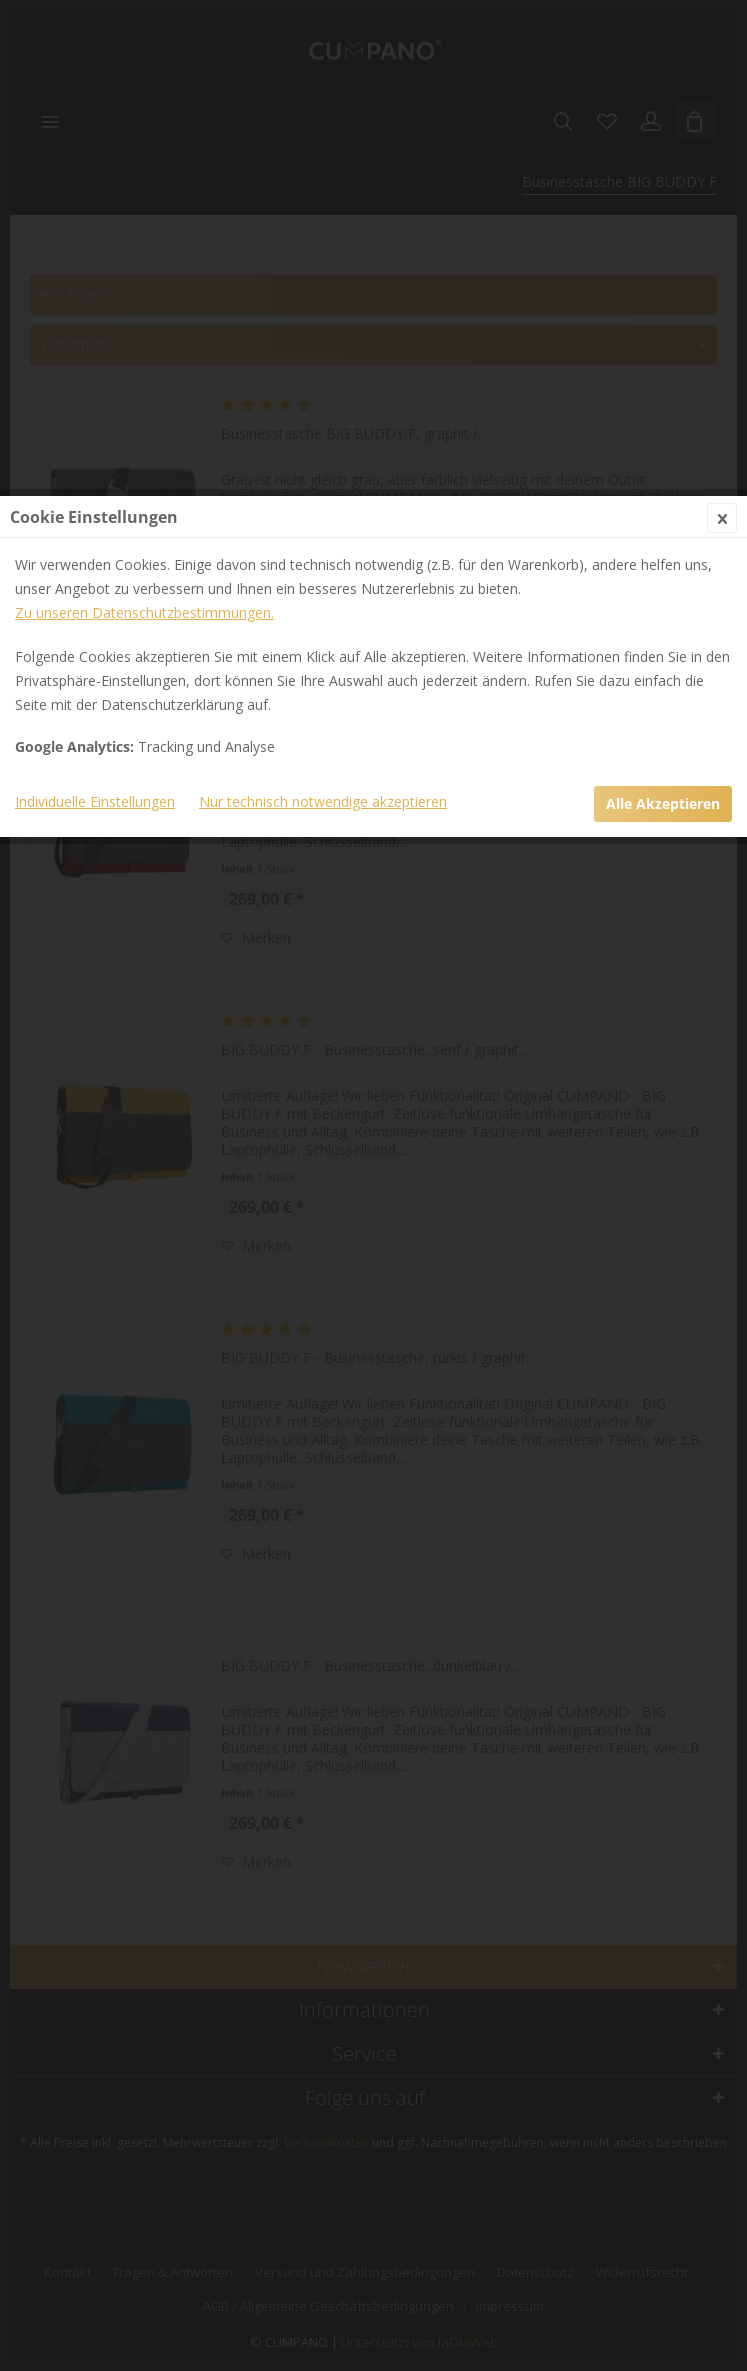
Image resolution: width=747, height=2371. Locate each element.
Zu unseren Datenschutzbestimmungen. (144, 306)
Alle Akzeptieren (663, 497)
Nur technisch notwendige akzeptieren (323, 495)
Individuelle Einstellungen (95, 495)
